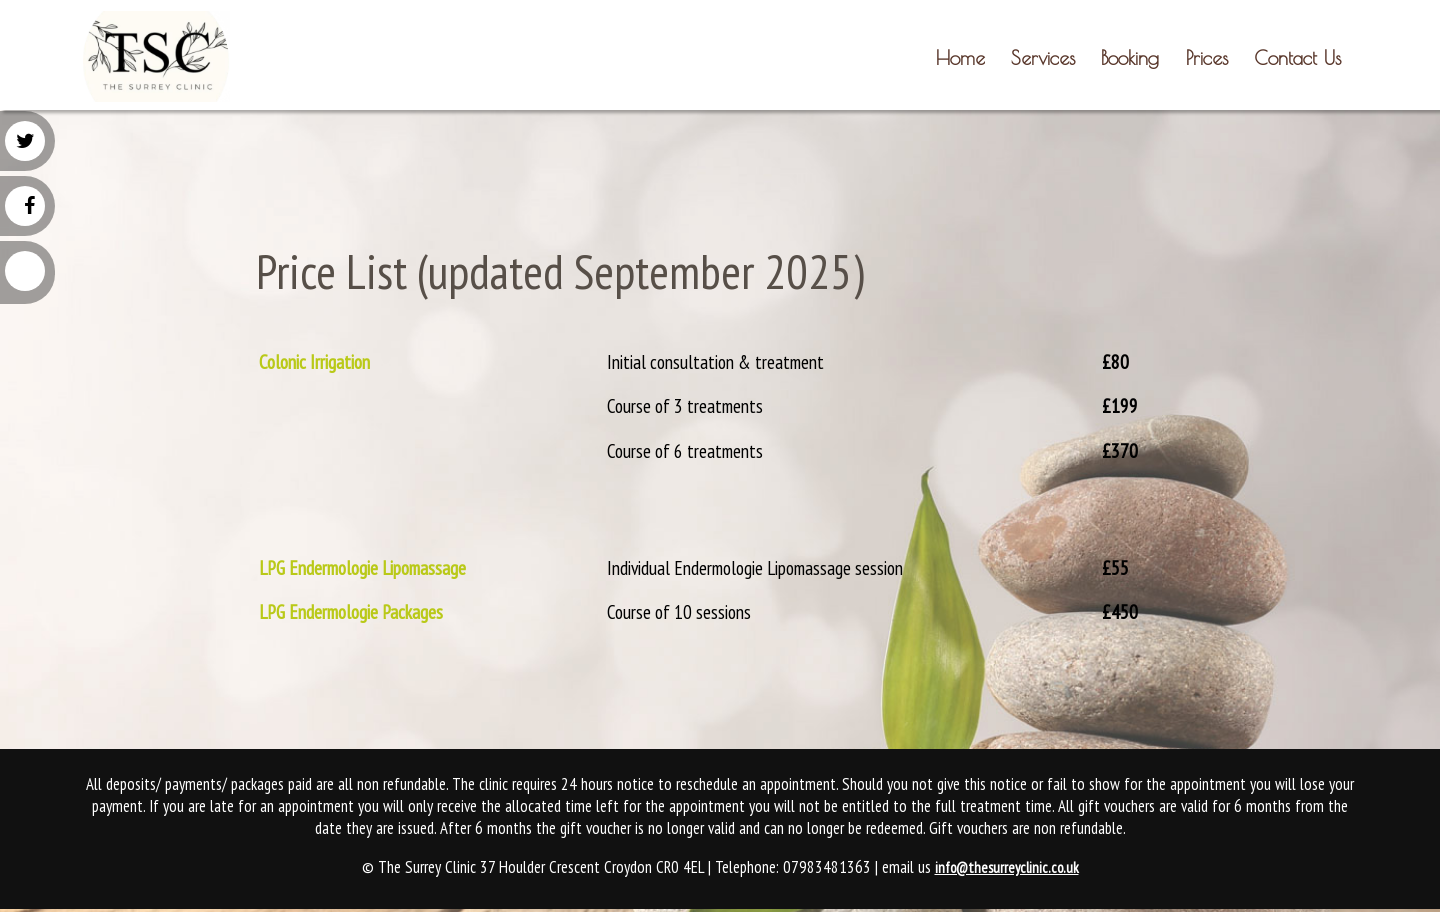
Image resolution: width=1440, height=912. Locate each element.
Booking (1130, 58)
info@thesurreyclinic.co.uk (1007, 867)
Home (960, 58)
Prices (1207, 58)
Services (1043, 58)
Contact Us (1297, 58)
